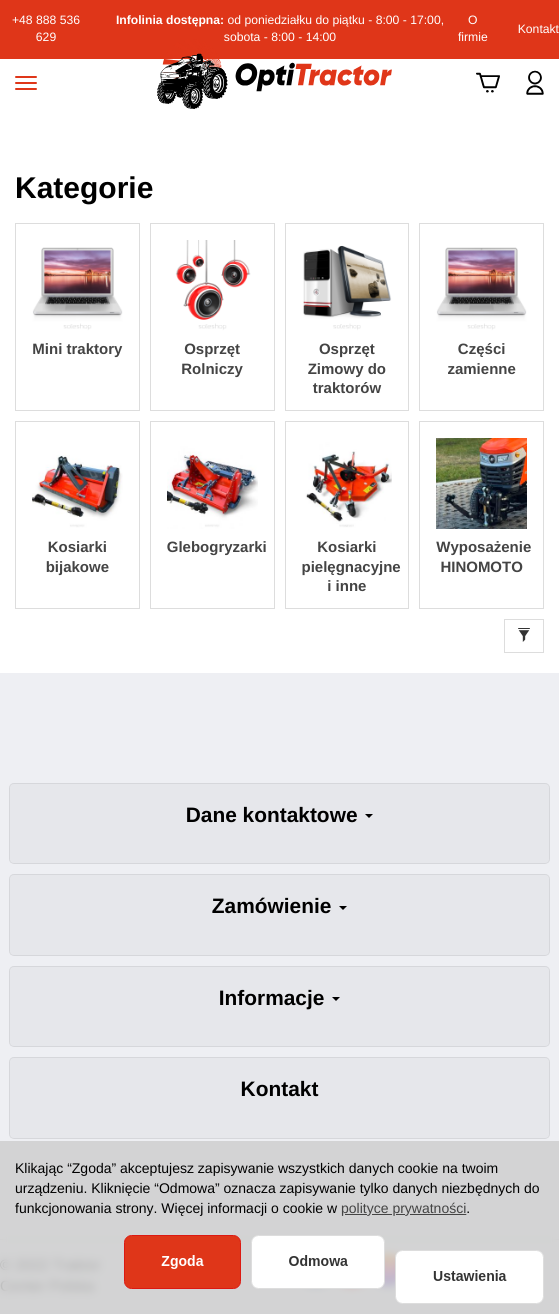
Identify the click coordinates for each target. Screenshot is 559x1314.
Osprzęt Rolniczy (212, 359)
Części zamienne (481, 359)
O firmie (473, 28)
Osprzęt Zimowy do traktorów (347, 369)
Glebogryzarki (212, 547)
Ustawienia (469, 1276)
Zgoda (182, 1261)
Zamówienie (279, 906)
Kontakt (538, 29)
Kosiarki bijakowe (77, 557)
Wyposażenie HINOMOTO (481, 557)
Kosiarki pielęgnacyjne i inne (347, 567)
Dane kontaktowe (280, 815)
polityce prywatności (403, 1208)
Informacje (279, 998)
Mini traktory (77, 349)
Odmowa (318, 1261)
